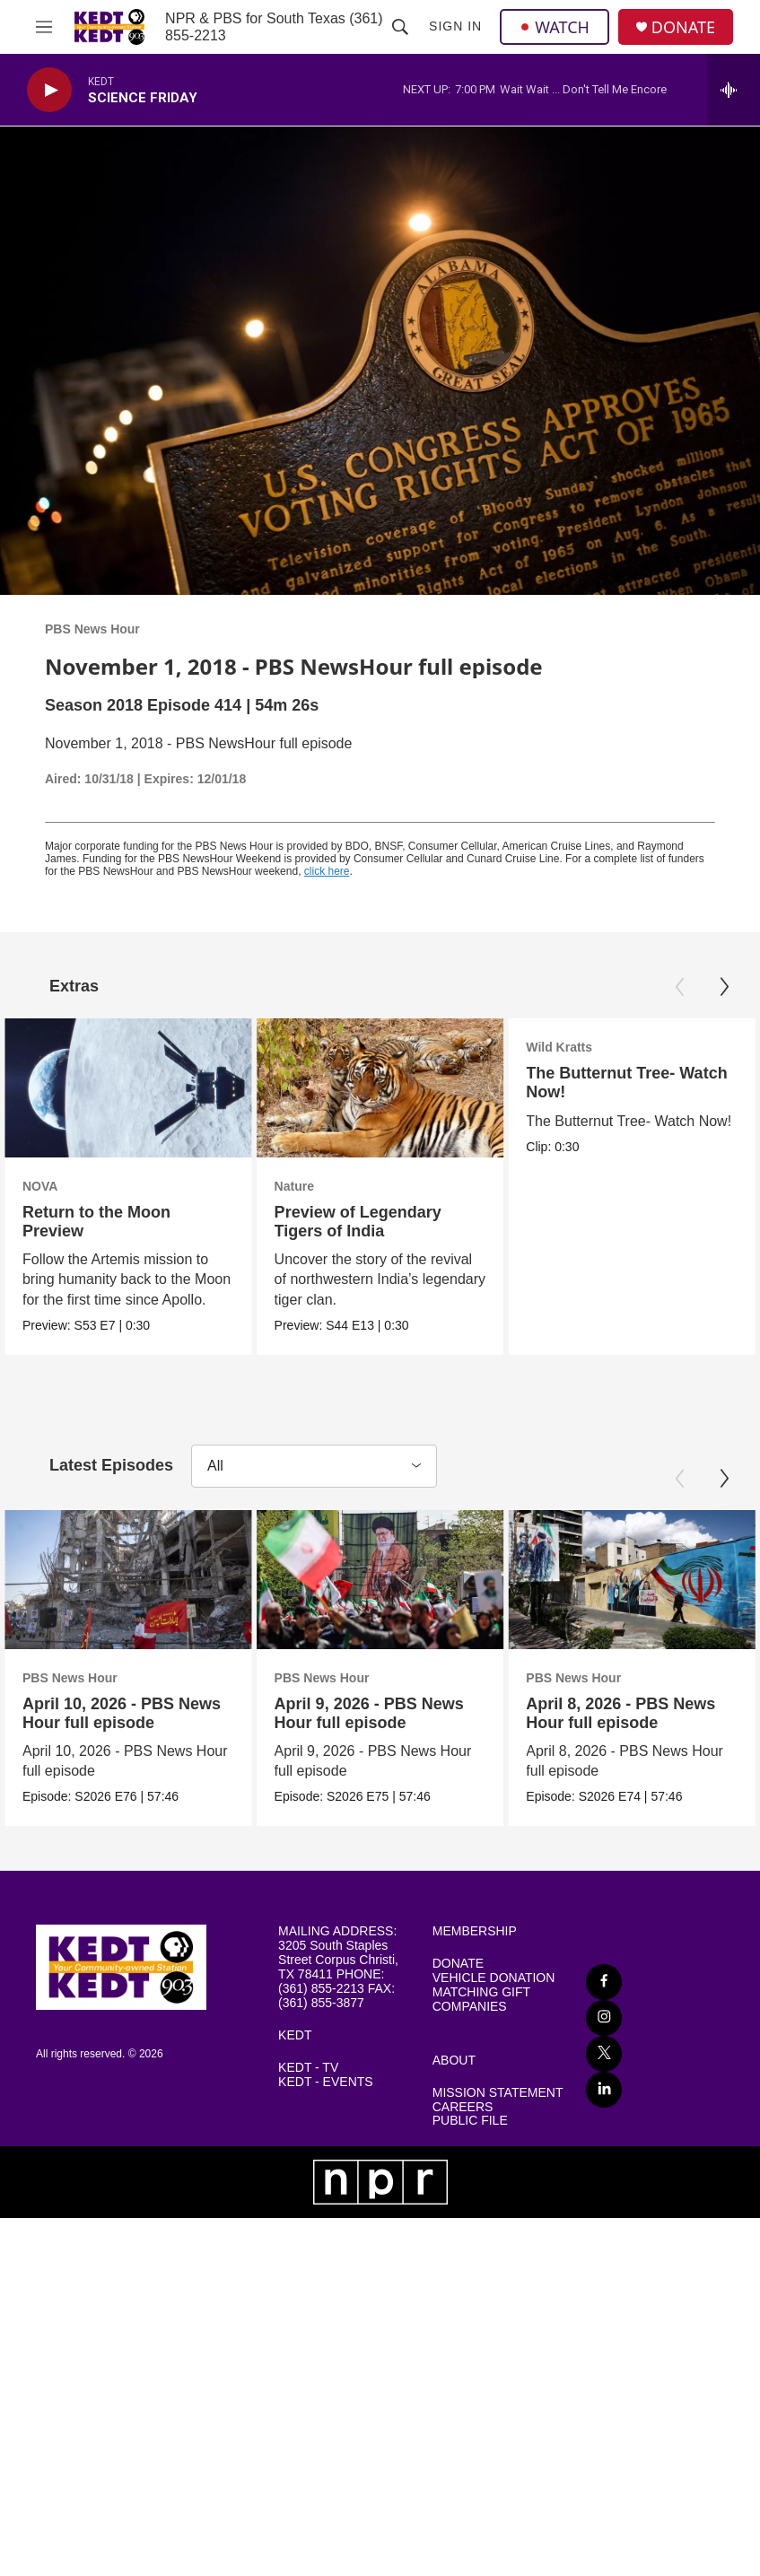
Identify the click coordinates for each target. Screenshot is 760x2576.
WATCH (555, 27)
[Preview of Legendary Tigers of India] (423, 1087)
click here (327, 871)
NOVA (39, 1186)
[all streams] (733, 90)
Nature (337, 1186)
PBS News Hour (92, 629)
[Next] (724, 987)
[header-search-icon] (400, 27)
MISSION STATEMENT (497, 2119)
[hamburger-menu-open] (44, 27)
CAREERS (463, 2133)
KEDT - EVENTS (325, 2109)
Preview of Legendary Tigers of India (401, 1221)
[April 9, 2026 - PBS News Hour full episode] (525, 1593)
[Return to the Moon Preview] (128, 1087)
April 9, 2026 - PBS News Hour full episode (513, 1725)
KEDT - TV (308, 2094)
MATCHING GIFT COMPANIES (481, 2026)
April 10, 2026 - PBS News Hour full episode (121, 1725)
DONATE (683, 27)
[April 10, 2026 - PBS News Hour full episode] (128, 1593)
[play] (49, 90)
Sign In (455, 26)
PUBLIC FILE (470, 2147)
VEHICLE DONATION (493, 2005)
